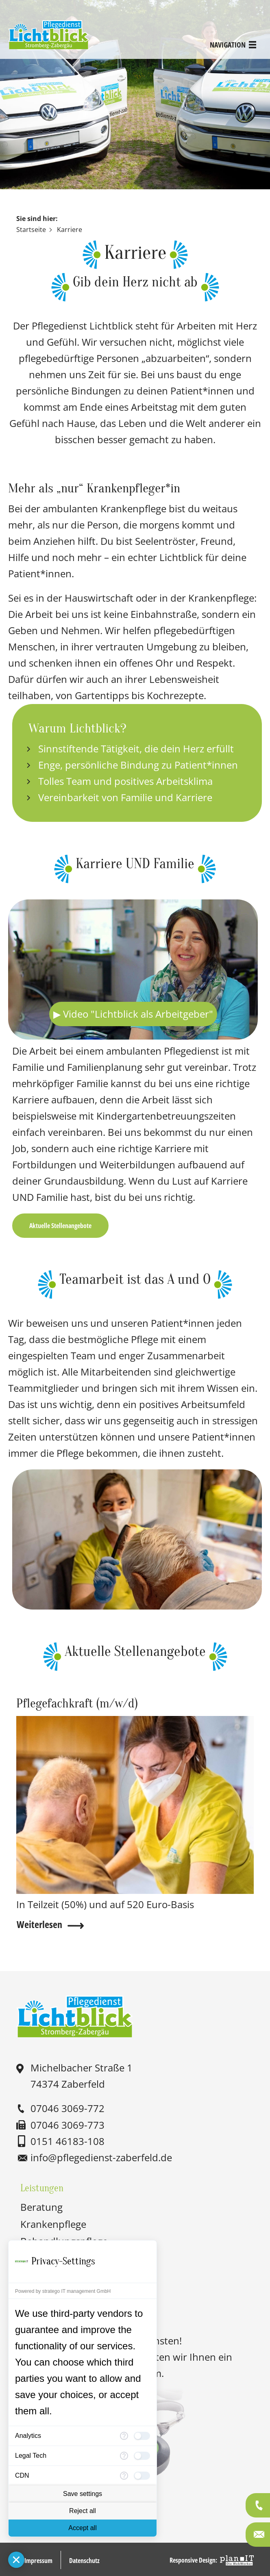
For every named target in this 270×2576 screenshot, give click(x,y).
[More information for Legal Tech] (124, 2455)
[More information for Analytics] (124, 2435)
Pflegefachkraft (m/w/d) (80, 1703)
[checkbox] (142, 2436)
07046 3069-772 (67, 2108)
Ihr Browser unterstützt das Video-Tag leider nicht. (133, 969)
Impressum (38, 2559)
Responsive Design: (193, 2558)
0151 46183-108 (67, 2140)
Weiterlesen (39, 1923)
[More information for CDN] (124, 2475)
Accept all (82, 2527)
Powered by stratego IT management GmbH (63, 2291)
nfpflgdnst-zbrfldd (101, 2156)
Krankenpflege (53, 2222)
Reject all (82, 2510)
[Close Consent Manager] (16, 2560)
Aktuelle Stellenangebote (60, 1225)
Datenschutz (84, 2559)
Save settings (82, 2493)
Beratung (41, 2205)
